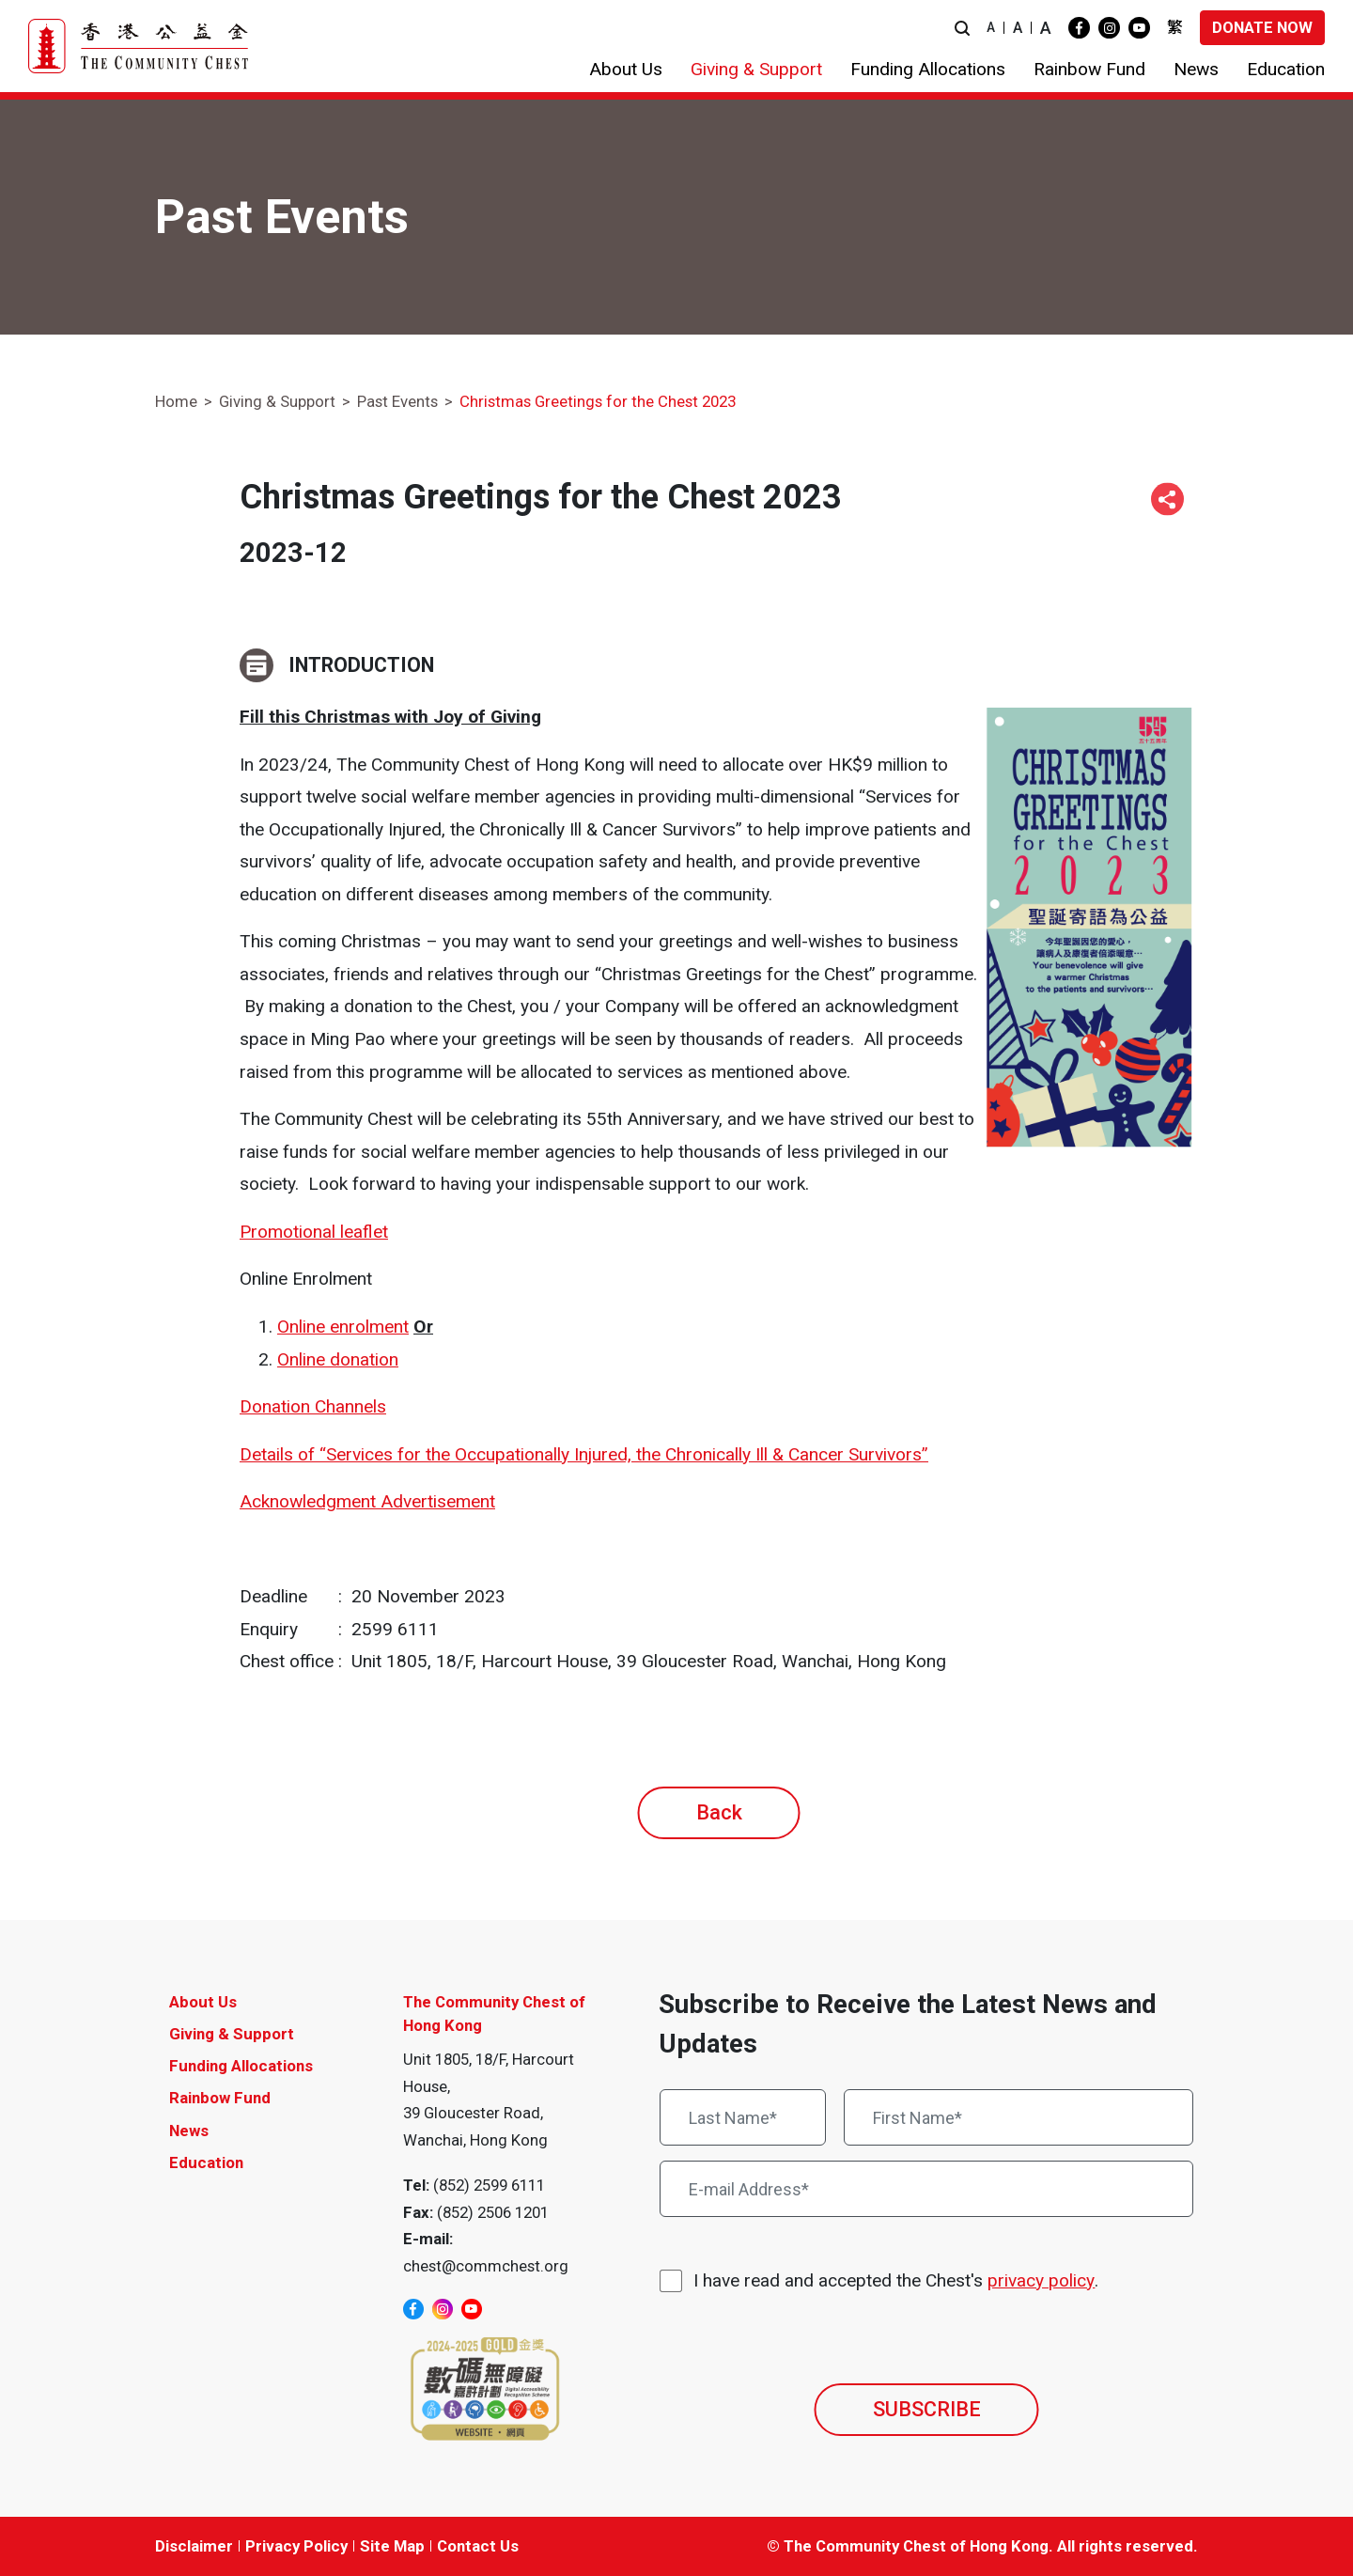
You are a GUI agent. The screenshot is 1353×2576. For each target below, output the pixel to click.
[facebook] (1079, 28)
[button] (962, 27)
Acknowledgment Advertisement (367, 1501)
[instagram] (1109, 28)
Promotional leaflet (314, 1231)
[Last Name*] (743, 2117)
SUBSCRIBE (927, 2409)
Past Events (397, 401)
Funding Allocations (241, 2065)
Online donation (337, 1359)
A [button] (991, 27)
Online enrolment (343, 1326)
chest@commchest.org (485, 2265)
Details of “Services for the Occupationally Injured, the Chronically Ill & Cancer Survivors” (584, 1454)
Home (176, 401)
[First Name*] (1018, 2117)
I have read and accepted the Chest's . (895, 2281)
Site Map (392, 2546)
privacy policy (1041, 2280)
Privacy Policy (296, 2546)
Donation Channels (313, 1406)
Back (719, 1812)
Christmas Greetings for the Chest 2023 (597, 401)
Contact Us (478, 2546)
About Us (203, 2001)
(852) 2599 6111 (489, 2185)
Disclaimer (194, 2546)
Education (206, 2162)
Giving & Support (277, 401)
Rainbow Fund (220, 2097)
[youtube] (1139, 28)
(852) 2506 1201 (493, 2212)
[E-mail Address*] (926, 2189)
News (189, 2130)
